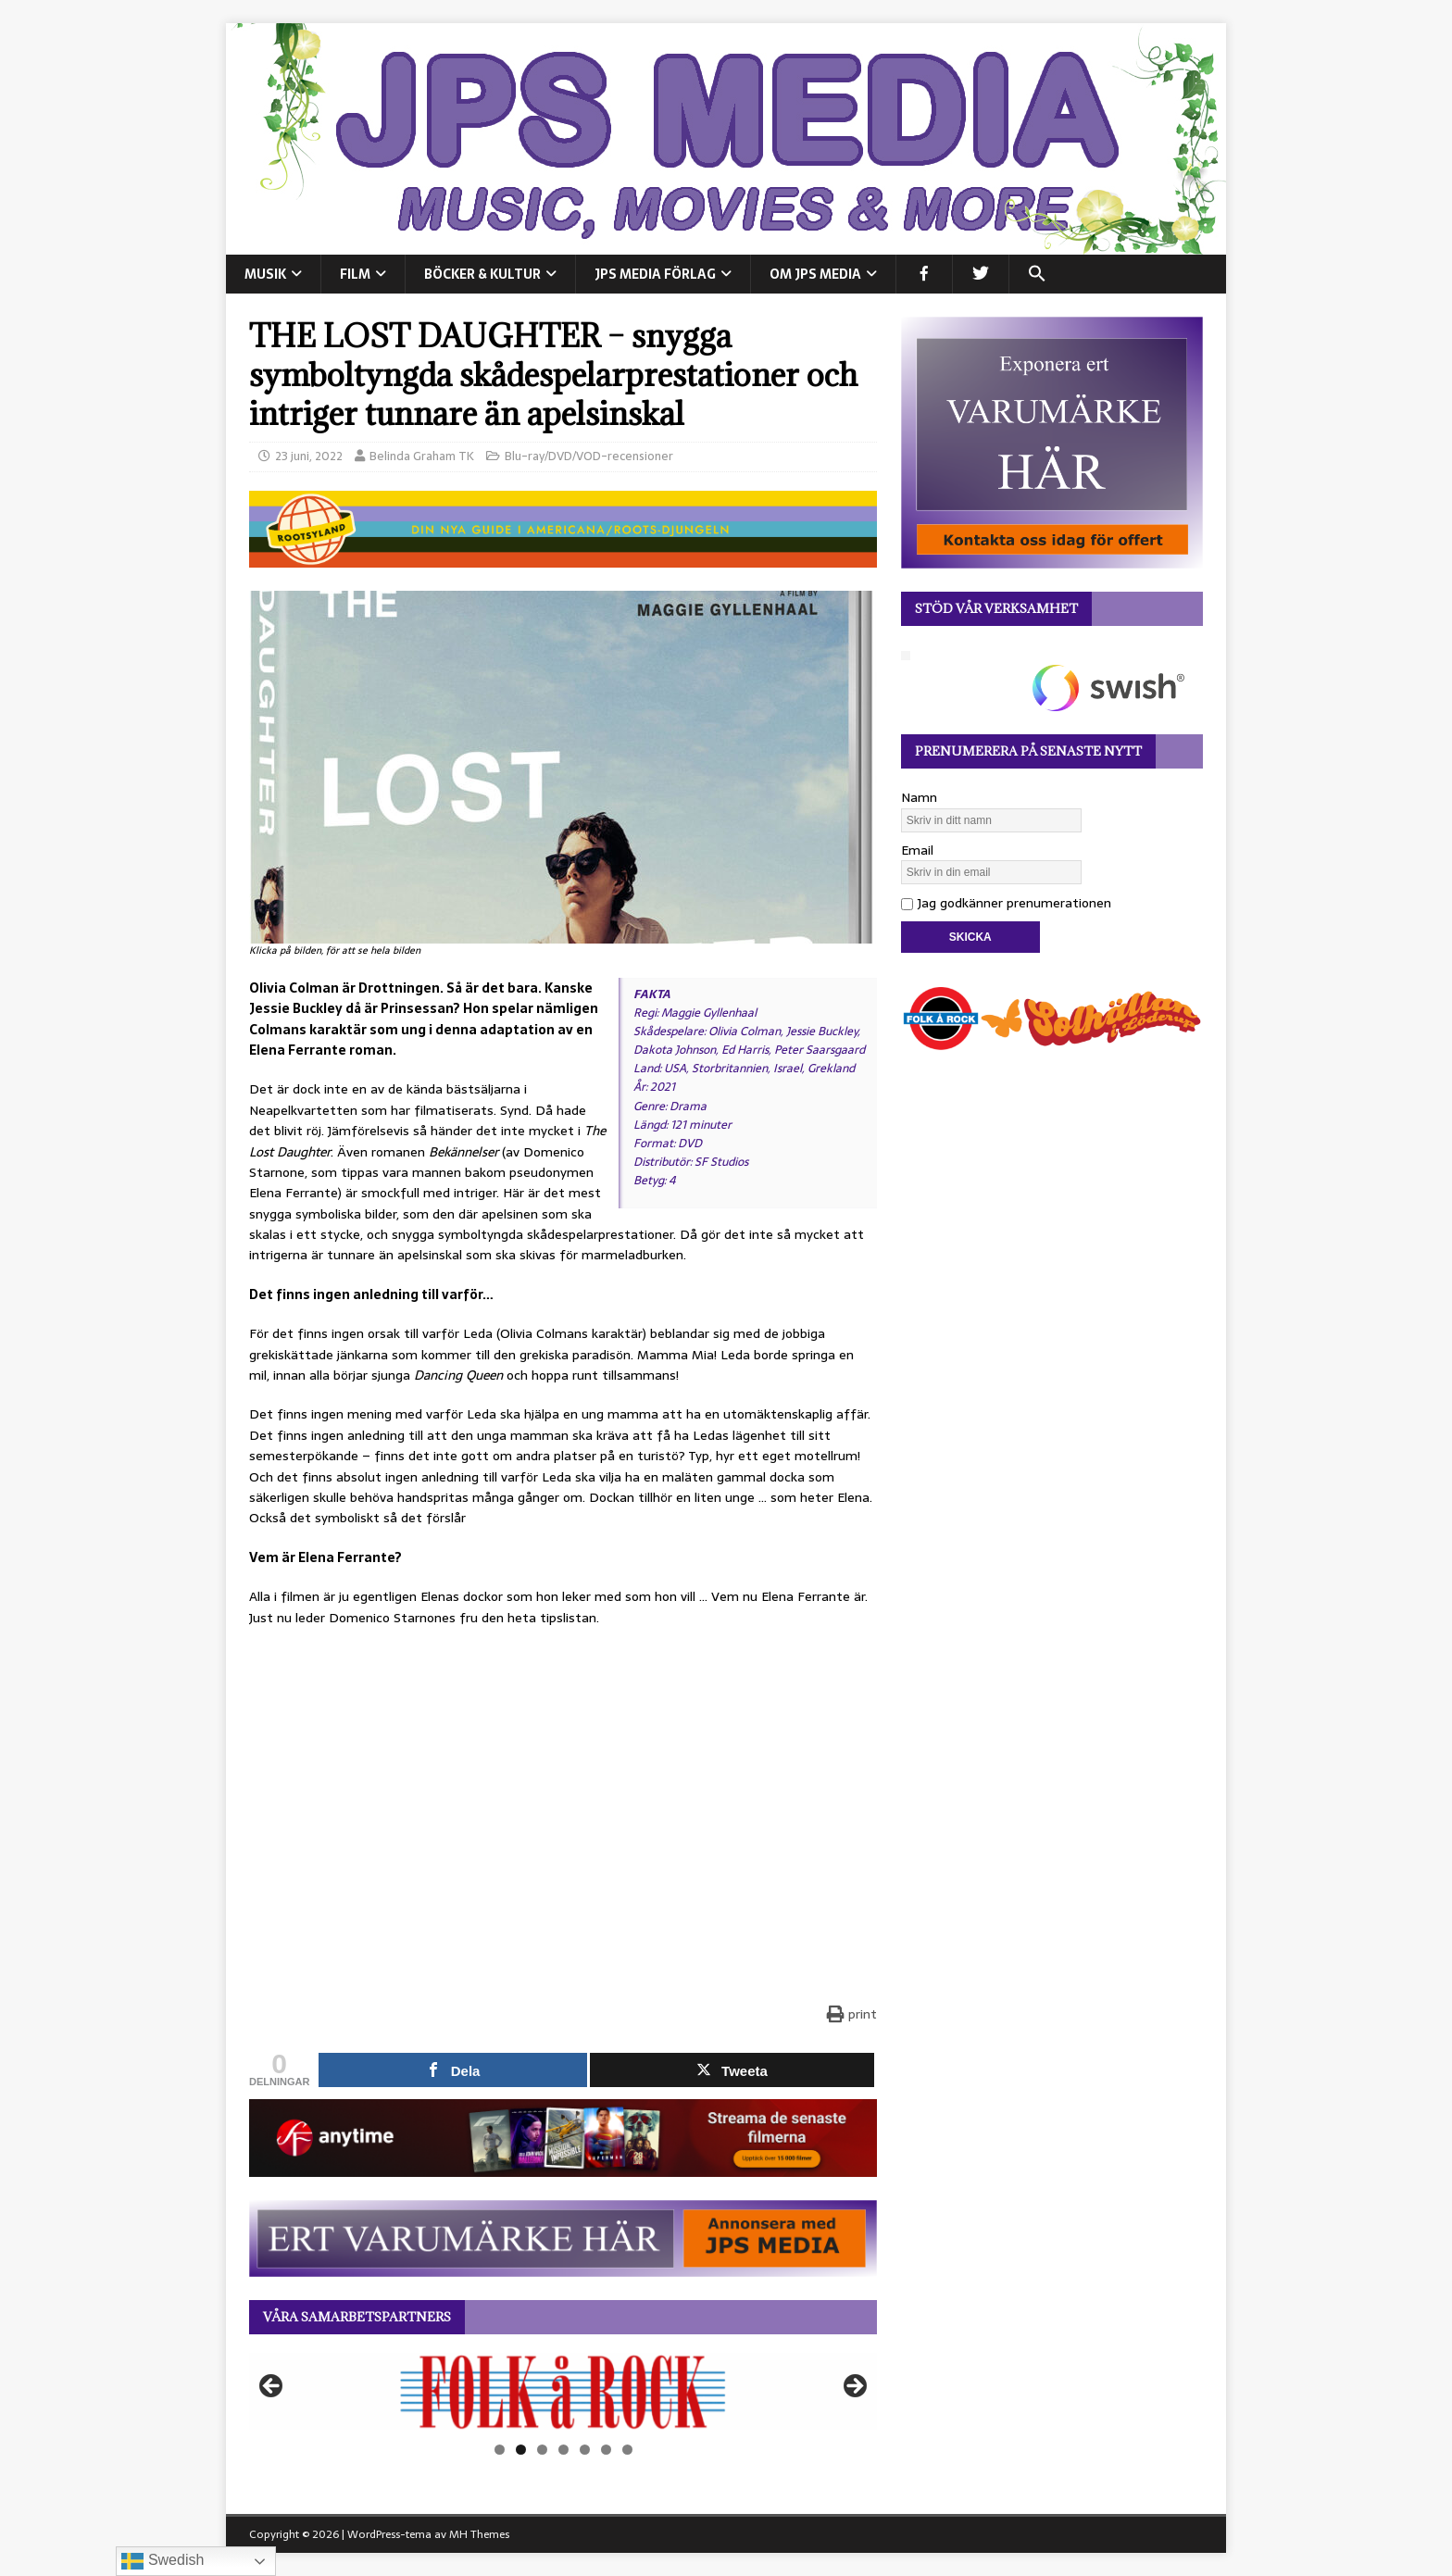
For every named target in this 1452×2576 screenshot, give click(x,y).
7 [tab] (627, 2450)
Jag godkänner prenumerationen (1006, 903)
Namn (919, 797)
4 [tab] (563, 2450)
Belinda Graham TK (421, 456)
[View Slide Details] (563, 2392)
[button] (1036, 274)
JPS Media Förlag (655, 274)
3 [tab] (542, 2450)
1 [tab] (499, 2450)
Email (917, 850)
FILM (355, 274)
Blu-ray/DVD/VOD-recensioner (589, 456)
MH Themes (479, 2534)
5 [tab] (585, 2450)
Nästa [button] (854, 2387)
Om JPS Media (815, 274)
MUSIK (265, 274)
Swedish (162, 2561)
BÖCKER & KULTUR (482, 274)
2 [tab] (521, 2450)
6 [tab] (606, 2450)
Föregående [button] (272, 2387)
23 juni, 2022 (309, 456)
